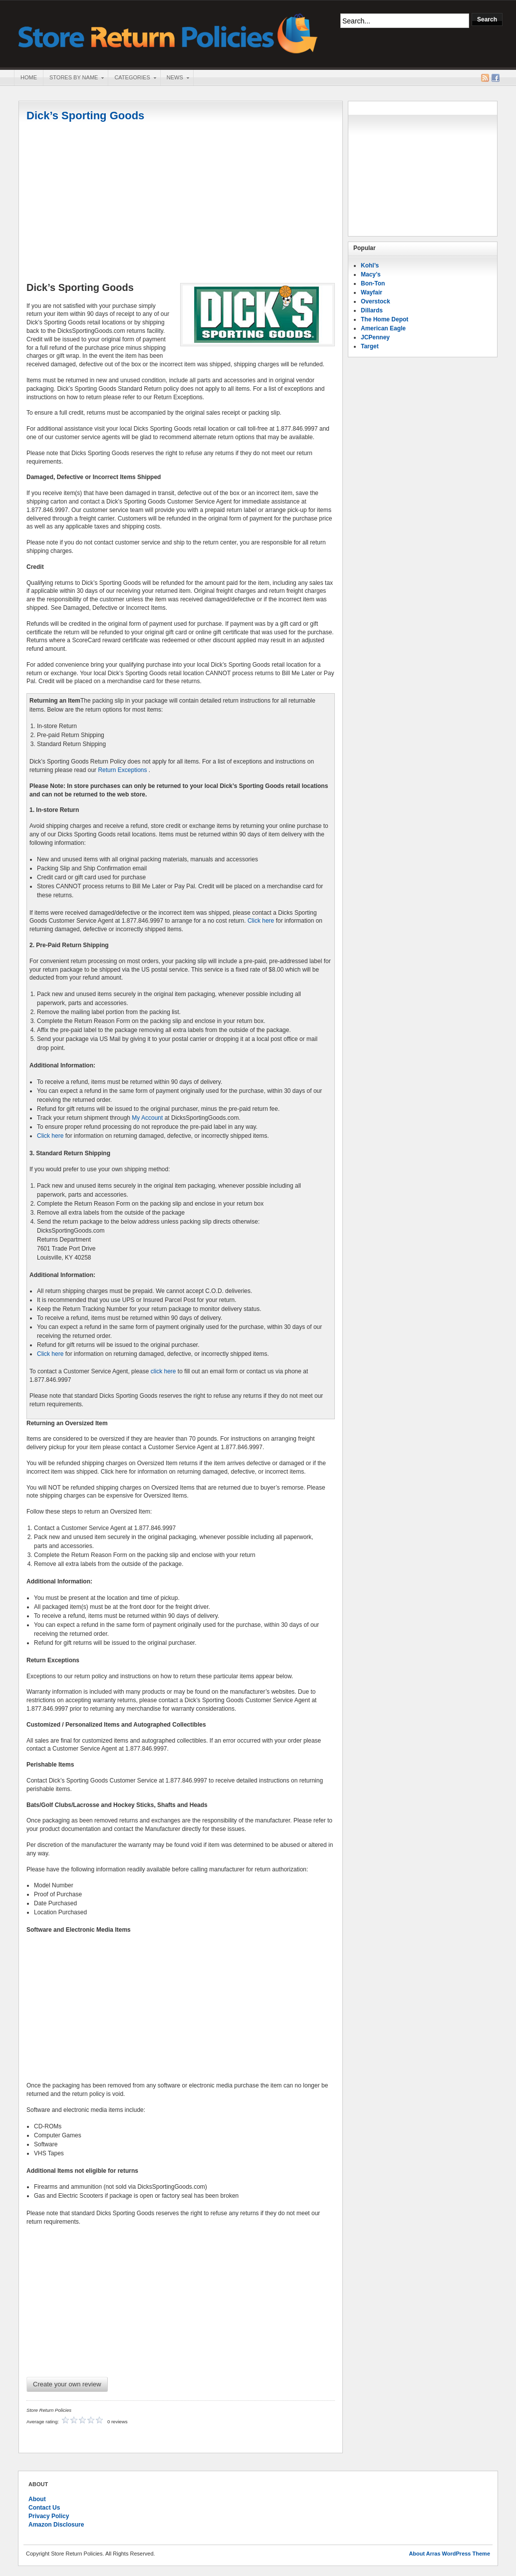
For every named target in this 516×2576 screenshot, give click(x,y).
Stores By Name (73, 78)
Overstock (375, 301)
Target (370, 346)
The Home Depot (384, 319)
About (37, 2499)
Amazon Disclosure (56, 2524)
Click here (261, 920)
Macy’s (371, 274)
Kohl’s (370, 265)
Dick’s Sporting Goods (85, 115)
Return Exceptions (122, 770)
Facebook (496, 78)
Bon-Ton (373, 283)
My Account (147, 1117)
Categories (132, 78)
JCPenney (375, 337)
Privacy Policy (48, 2516)
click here (163, 1371)
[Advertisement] (180, 203)
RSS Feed (485, 78)
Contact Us (44, 2507)
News (174, 78)
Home (28, 77)
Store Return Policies (168, 32)
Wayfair (371, 292)
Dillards (372, 310)
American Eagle (383, 328)
